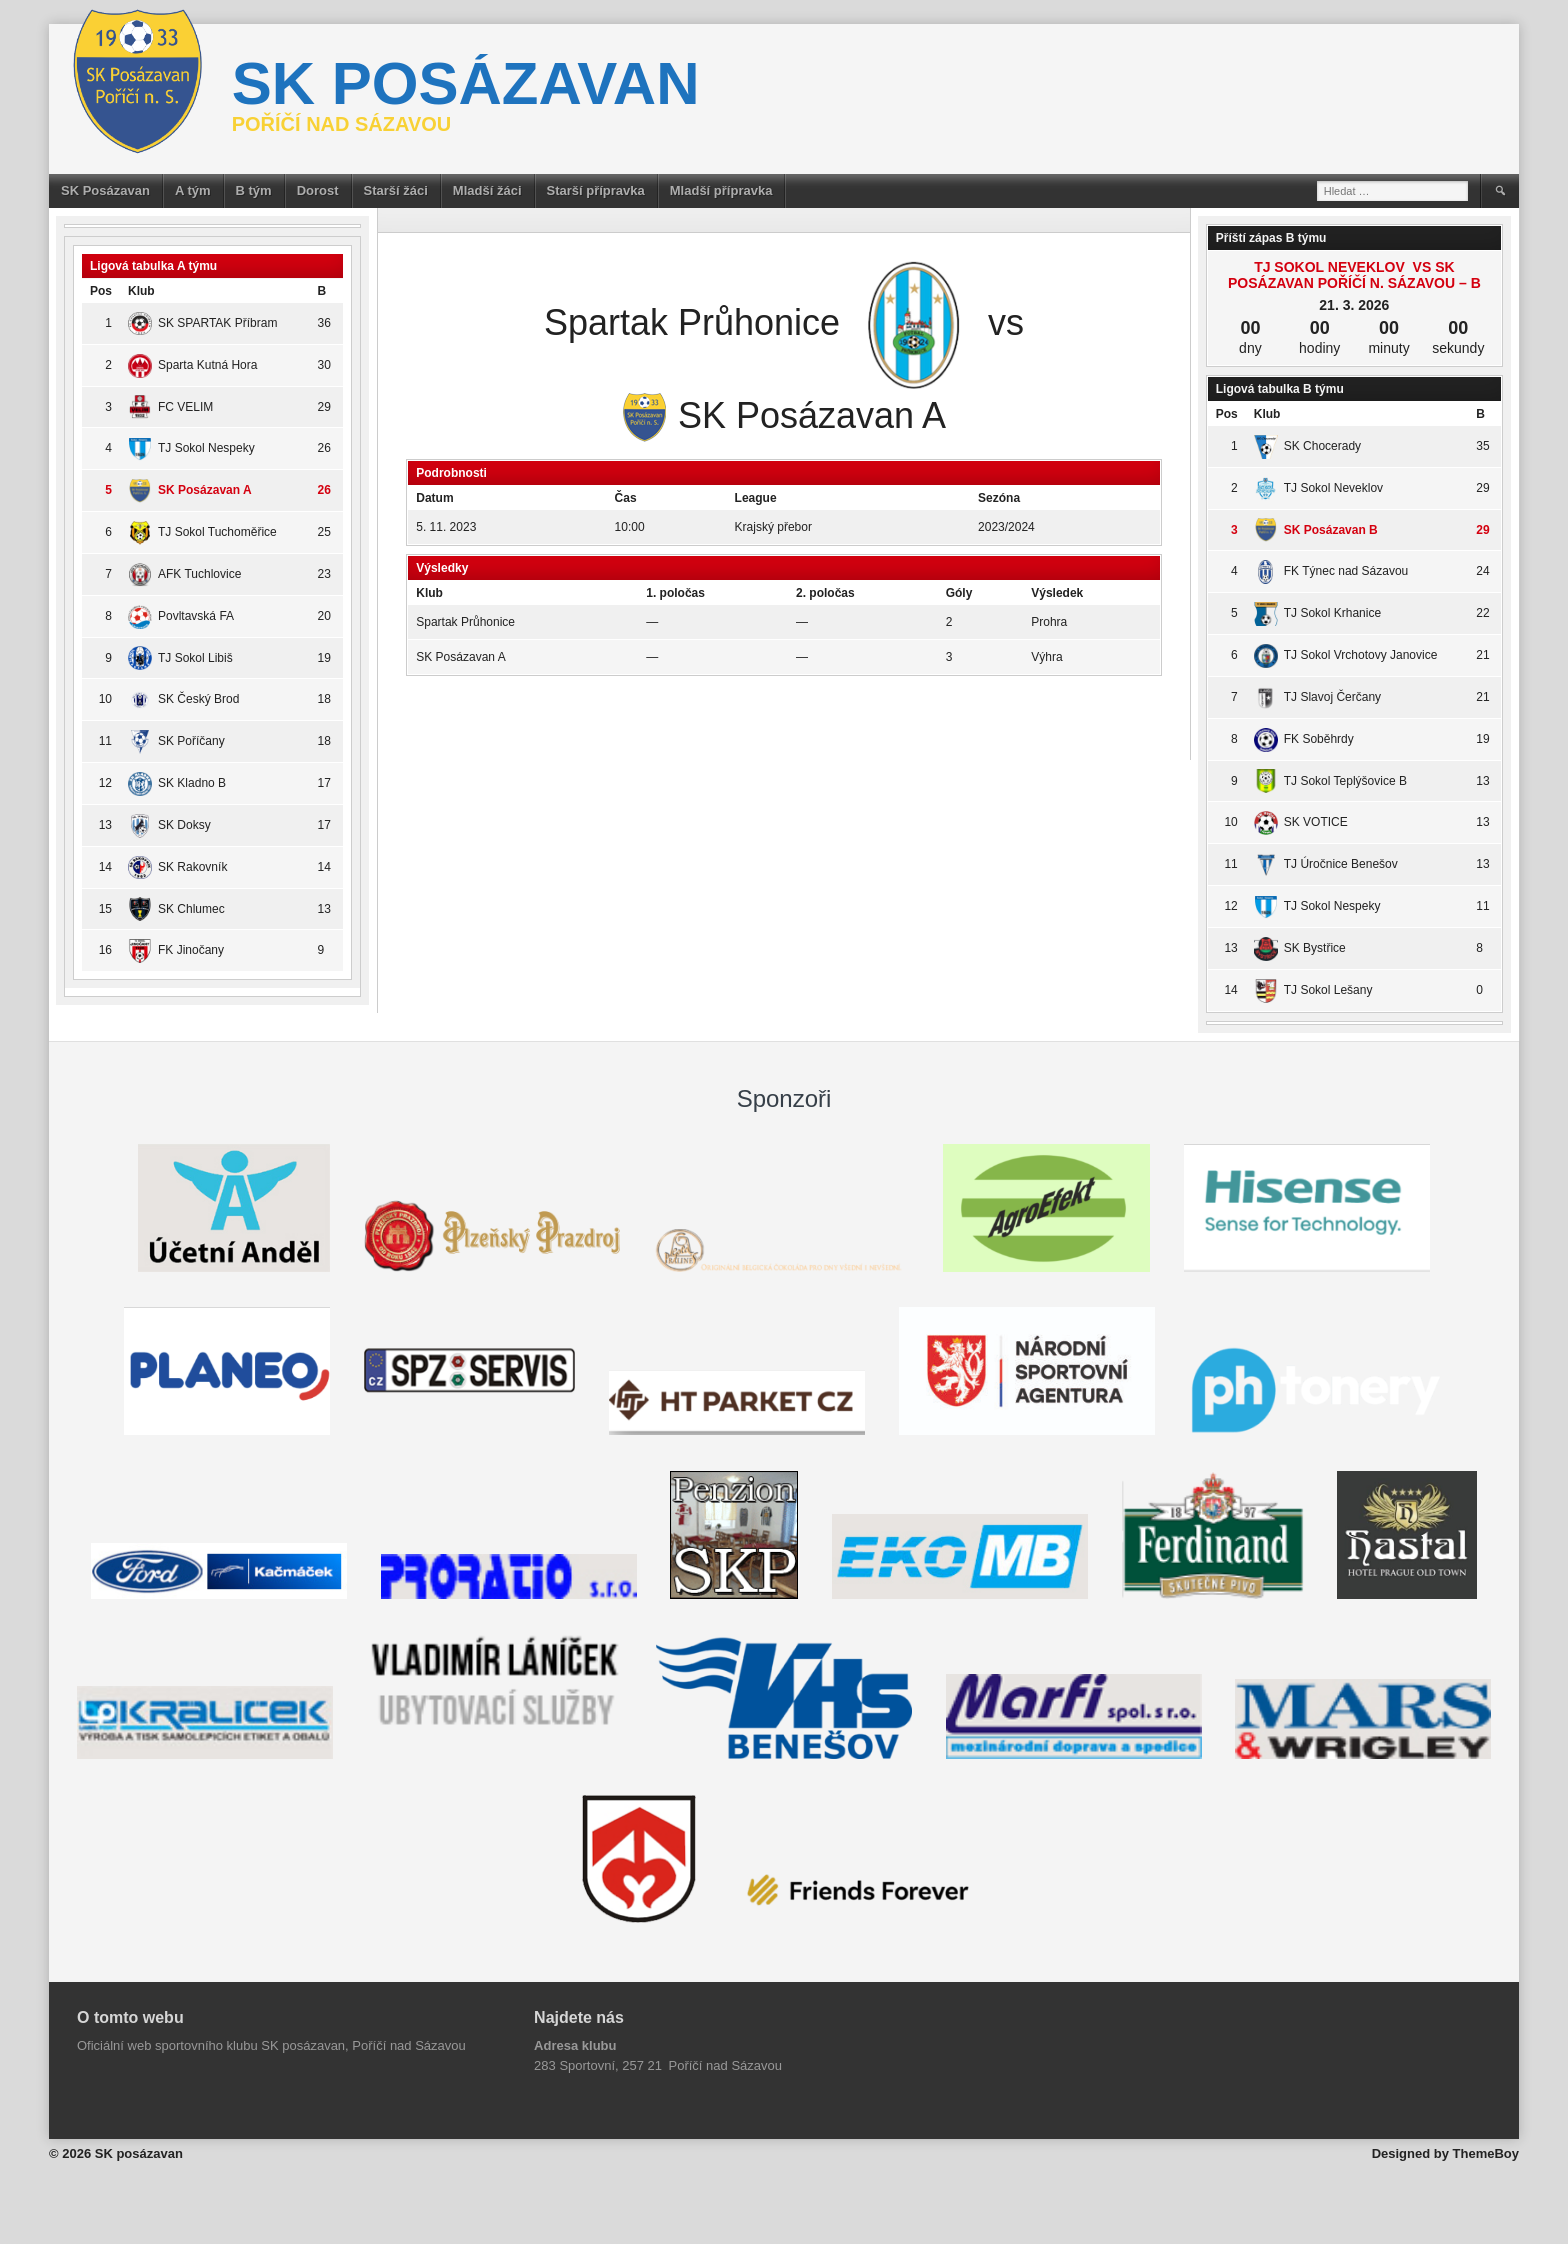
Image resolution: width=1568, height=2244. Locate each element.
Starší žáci (396, 190)
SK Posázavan (105, 190)
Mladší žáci (487, 190)
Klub (141, 291)
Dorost (318, 190)
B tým (254, 190)
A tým (193, 190)
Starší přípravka (596, 190)
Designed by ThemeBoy (1445, 2153)
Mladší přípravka (721, 190)
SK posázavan (466, 83)
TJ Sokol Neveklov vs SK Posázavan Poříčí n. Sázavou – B (1354, 275)
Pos (101, 291)
